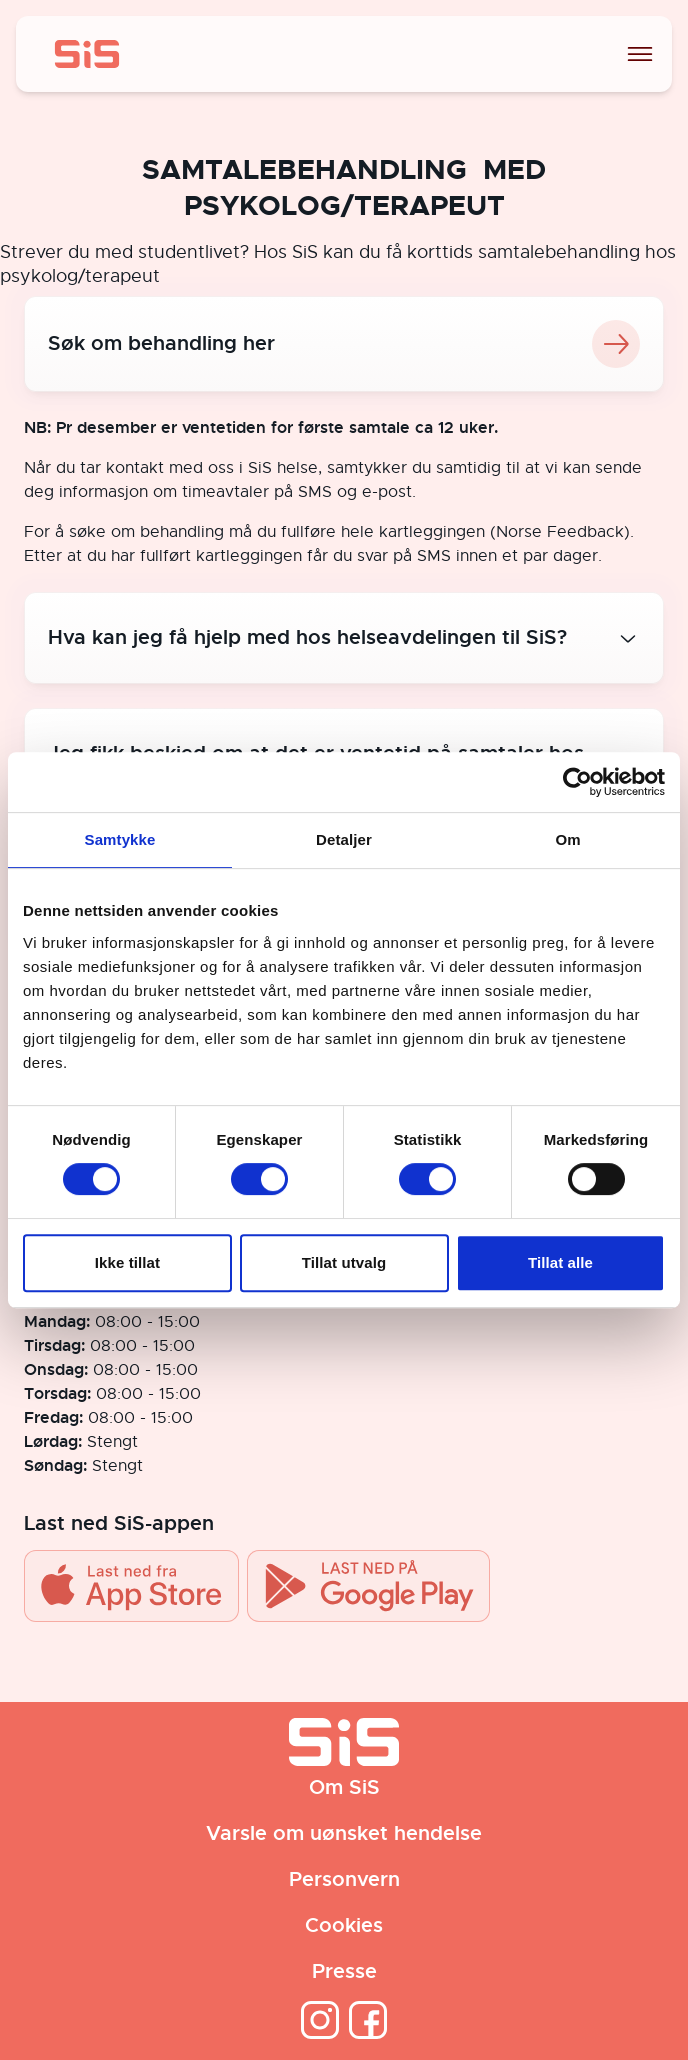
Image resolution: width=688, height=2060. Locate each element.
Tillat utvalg (344, 1262)
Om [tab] (567, 839)
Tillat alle (560, 1262)
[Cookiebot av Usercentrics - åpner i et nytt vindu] (577, 782)
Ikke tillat (127, 1262)
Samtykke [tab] (120, 839)
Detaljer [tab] (344, 839)
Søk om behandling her (344, 344)
